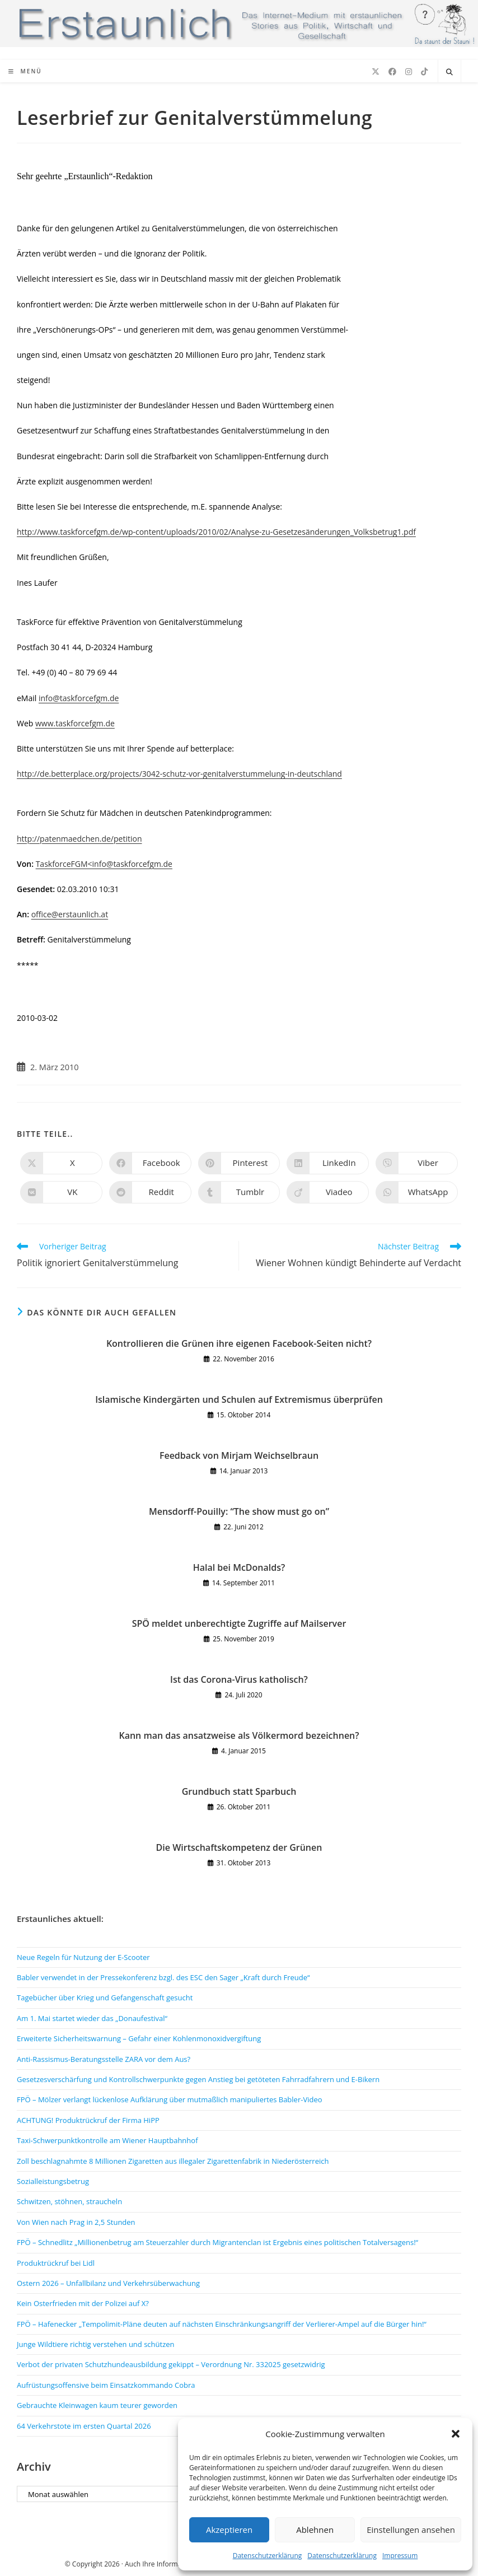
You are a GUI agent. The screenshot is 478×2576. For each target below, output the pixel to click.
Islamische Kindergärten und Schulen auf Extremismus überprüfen (239, 1399)
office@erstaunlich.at (70, 914)
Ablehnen (315, 2529)
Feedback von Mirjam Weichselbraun (239, 1455)
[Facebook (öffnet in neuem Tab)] (392, 72)
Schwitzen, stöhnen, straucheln (69, 2201)
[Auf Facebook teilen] (150, 1163)
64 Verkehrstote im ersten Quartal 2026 (84, 2426)
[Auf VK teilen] (61, 1192)
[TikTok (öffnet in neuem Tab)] (424, 72)
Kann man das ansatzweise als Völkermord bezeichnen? (239, 1735)
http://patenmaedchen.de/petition (79, 838)
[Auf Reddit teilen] (150, 1192)
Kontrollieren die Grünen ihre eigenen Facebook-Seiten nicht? (239, 1343)
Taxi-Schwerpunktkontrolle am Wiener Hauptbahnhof (107, 2140)
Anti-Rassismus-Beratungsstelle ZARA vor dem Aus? (103, 2059)
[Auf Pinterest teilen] (239, 1163)
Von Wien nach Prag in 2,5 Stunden (76, 2222)
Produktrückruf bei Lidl (56, 2263)
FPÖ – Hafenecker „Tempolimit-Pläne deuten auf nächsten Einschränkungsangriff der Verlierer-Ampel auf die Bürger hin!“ (222, 2324)
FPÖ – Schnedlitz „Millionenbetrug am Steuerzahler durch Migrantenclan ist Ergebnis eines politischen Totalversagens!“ (217, 2242)
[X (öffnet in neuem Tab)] (375, 72)
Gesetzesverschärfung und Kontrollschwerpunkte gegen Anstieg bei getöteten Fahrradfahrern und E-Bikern (198, 2079)
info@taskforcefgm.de (79, 698)
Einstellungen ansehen (411, 2529)
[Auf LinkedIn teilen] (328, 1163)
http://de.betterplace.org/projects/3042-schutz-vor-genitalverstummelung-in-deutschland (179, 773)
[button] (455, 2433)
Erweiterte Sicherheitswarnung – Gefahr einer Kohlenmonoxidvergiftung (139, 2038)
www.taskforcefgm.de (75, 723)
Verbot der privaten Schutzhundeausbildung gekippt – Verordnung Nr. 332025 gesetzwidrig (171, 2364)
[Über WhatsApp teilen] (417, 1192)
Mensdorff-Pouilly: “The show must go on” (239, 1511)
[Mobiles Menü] (25, 71)
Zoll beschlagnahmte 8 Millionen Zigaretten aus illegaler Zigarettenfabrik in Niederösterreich (173, 2161)
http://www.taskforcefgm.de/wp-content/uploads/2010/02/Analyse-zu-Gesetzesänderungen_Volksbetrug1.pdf (216, 531)
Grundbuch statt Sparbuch (239, 1791)
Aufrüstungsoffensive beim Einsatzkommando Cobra (106, 2385)
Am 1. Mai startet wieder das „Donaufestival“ (92, 2018)
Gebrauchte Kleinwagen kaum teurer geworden (97, 2405)
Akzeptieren (229, 2529)
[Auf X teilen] (61, 1163)
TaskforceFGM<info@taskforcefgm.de (104, 863)
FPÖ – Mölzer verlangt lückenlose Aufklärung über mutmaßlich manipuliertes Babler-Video (169, 2099)
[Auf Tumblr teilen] (239, 1192)
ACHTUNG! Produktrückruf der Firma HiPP (88, 2120)
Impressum (400, 2555)
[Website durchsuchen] (449, 72)
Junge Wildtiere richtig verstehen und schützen (96, 2344)
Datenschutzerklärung (267, 2555)
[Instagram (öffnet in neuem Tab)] (408, 72)
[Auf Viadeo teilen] (328, 1192)
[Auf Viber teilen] (417, 1163)
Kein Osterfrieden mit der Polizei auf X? (83, 2303)
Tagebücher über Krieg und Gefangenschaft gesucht (105, 1997)
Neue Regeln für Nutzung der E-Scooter (83, 1957)
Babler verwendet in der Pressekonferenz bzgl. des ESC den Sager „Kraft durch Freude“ (163, 1977)
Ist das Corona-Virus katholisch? (239, 1679)
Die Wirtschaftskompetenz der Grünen (239, 1847)
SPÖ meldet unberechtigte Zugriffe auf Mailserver (239, 1623)
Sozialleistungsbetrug (53, 2181)
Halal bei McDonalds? (239, 1567)
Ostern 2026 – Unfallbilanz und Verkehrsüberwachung (108, 2283)
